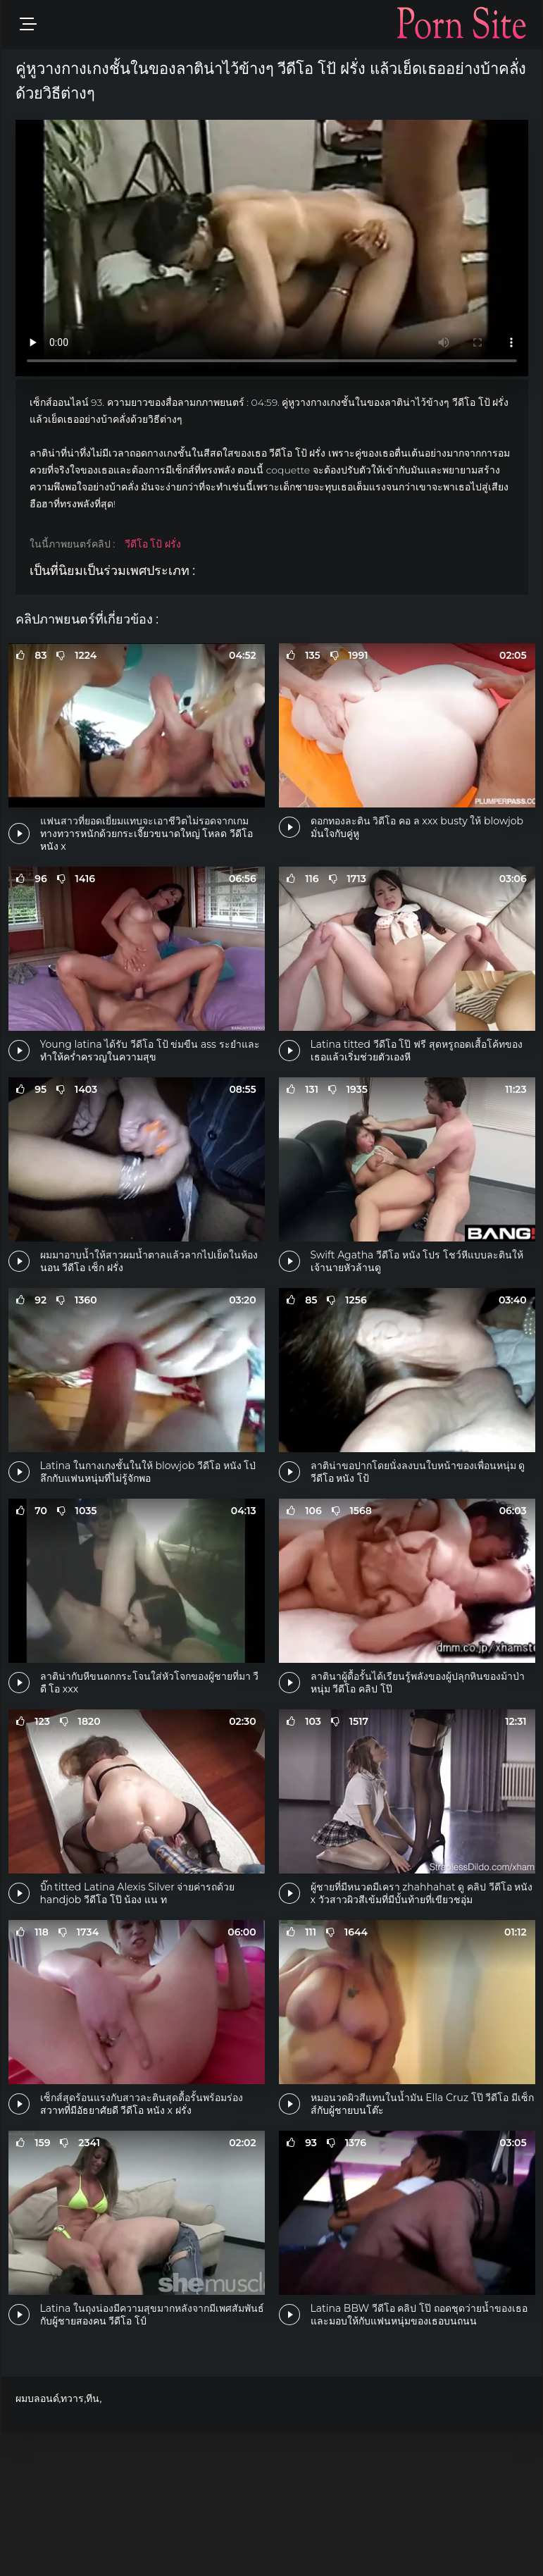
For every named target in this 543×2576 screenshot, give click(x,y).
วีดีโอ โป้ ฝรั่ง (153, 544)
